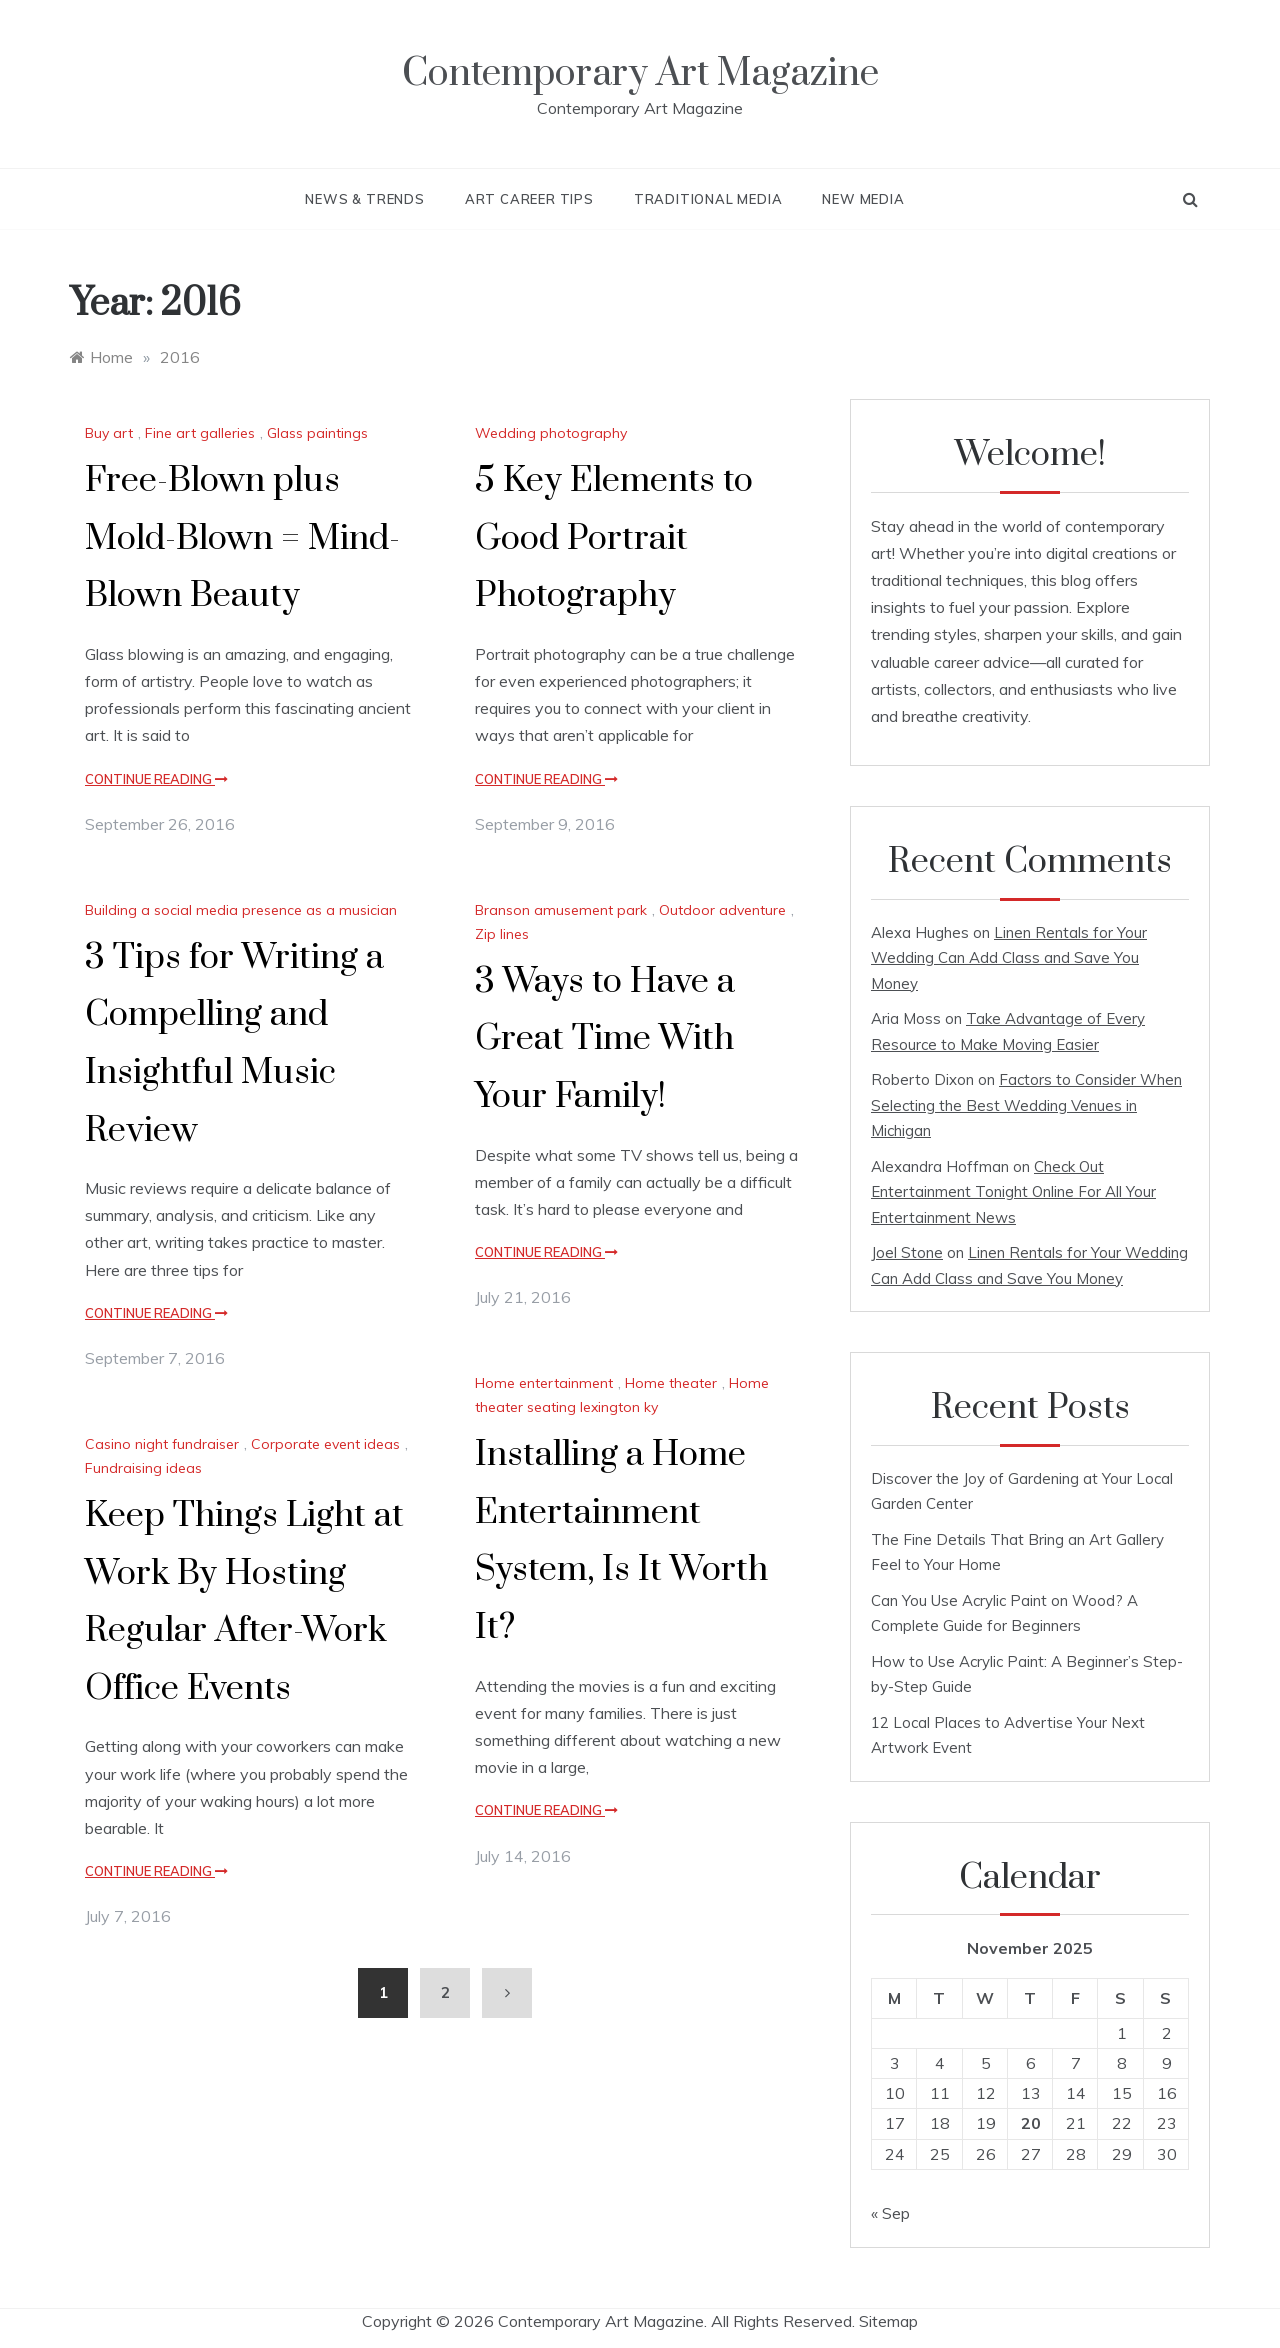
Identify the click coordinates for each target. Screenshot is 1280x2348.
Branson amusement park (561, 910)
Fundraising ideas (143, 1468)
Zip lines (502, 934)
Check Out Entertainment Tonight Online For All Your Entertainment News (1013, 1192)
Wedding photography (551, 433)
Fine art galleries (200, 433)
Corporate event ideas (325, 1444)
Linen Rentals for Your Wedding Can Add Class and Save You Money (1009, 958)
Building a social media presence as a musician (241, 910)
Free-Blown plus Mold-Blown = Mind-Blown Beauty (242, 538)
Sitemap (888, 2321)
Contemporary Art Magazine (640, 74)
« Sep (890, 2213)
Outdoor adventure (722, 910)
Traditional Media (708, 199)
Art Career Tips (529, 199)
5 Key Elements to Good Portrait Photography (614, 538)
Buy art (109, 433)
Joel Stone (907, 1252)
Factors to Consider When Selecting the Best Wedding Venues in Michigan (1026, 1105)
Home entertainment (544, 1383)
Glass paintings (317, 433)
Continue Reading (156, 779)
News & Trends (364, 199)
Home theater (671, 1383)
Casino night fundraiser (162, 1444)
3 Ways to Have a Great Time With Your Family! (605, 1039)
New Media (863, 199)
